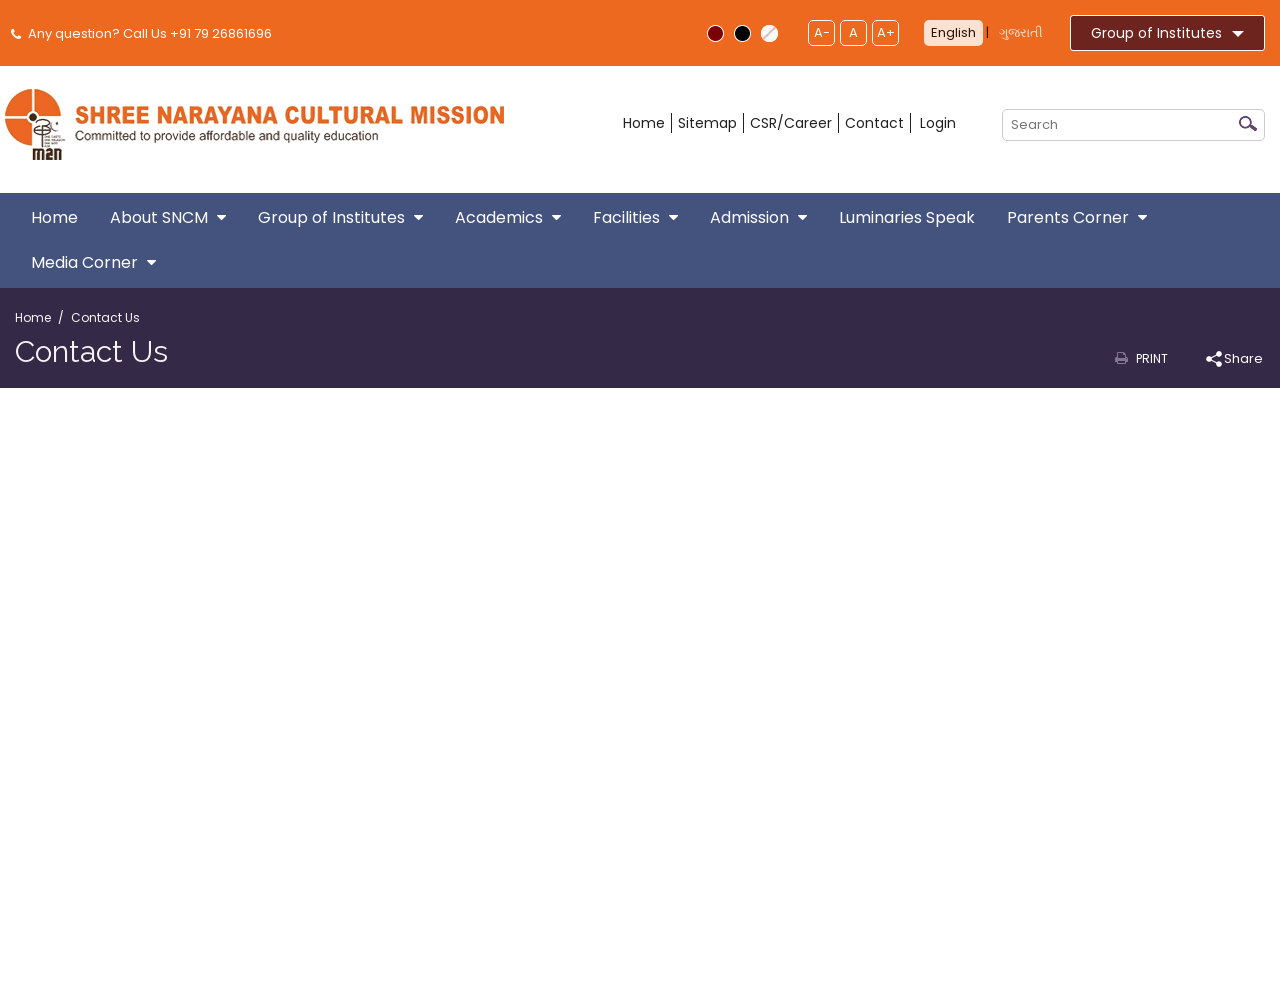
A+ (886, 32)
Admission (758, 217)
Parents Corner (1077, 217)
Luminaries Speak (907, 217)
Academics (508, 217)
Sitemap (707, 123)
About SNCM (168, 217)
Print (1152, 358)
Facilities (635, 217)
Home (644, 123)
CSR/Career (791, 123)
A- (822, 32)
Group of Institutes (1167, 33)
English (953, 32)
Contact (874, 123)
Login (938, 123)
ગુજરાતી (1021, 32)
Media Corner (93, 262)
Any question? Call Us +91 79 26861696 (143, 33)
